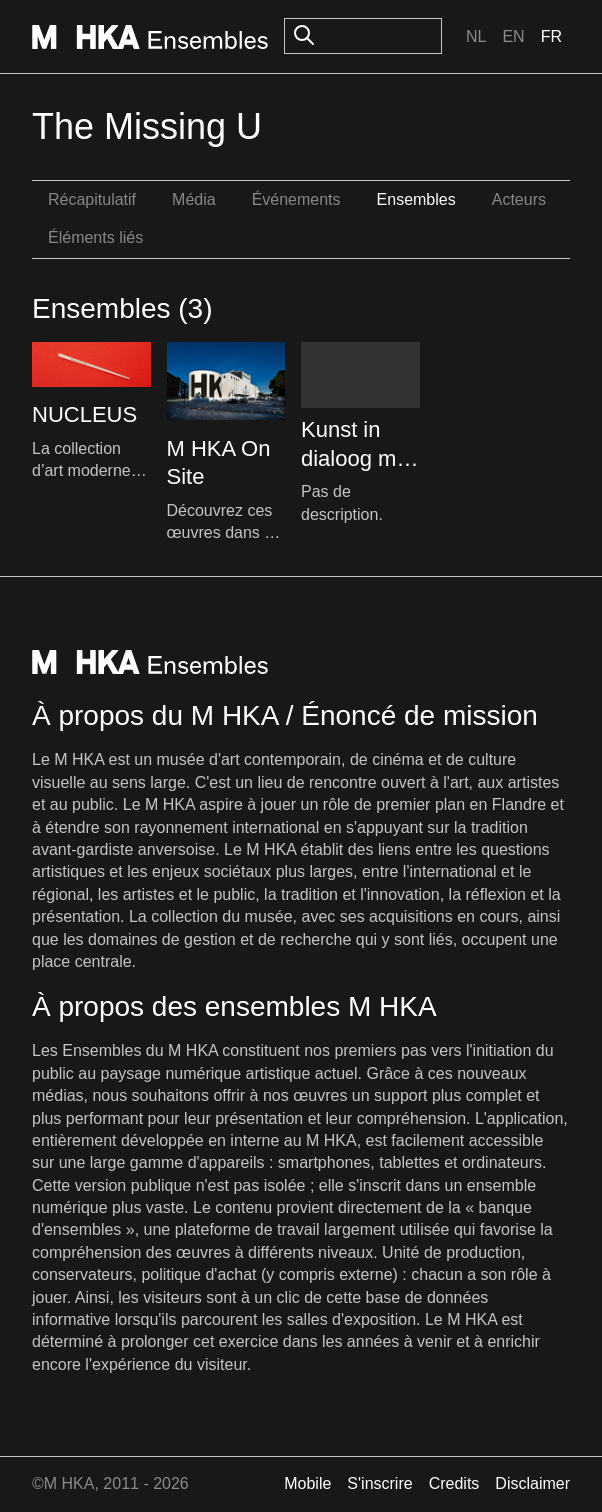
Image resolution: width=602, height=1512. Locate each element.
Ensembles (416, 199)
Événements (296, 199)
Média (194, 199)
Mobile (307, 1483)
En (513, 36)
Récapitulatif (92, 199)
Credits (454, 1483)
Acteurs (519, 199)
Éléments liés (95, 237)
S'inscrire (379, 1483)
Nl (476, 36)
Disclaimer (532, 1483)
